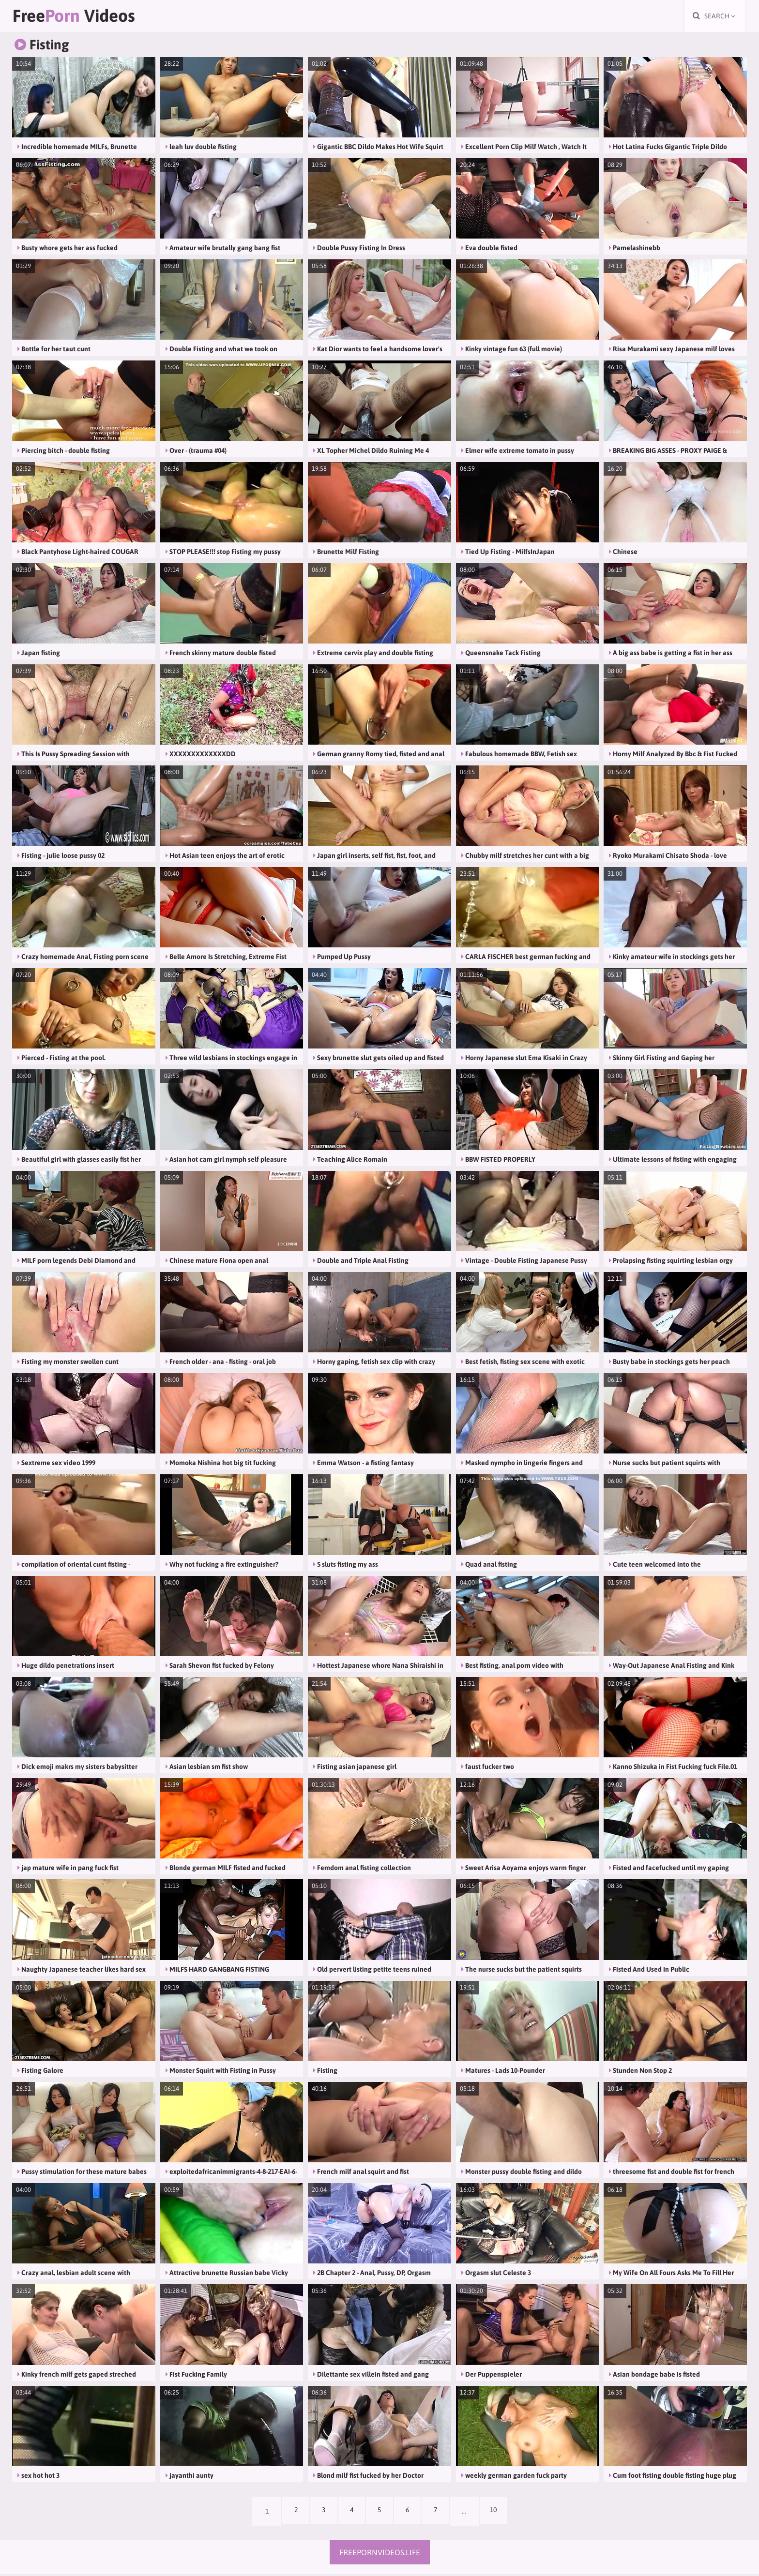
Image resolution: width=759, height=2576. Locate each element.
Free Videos (85, 17)
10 (499, 2513)
